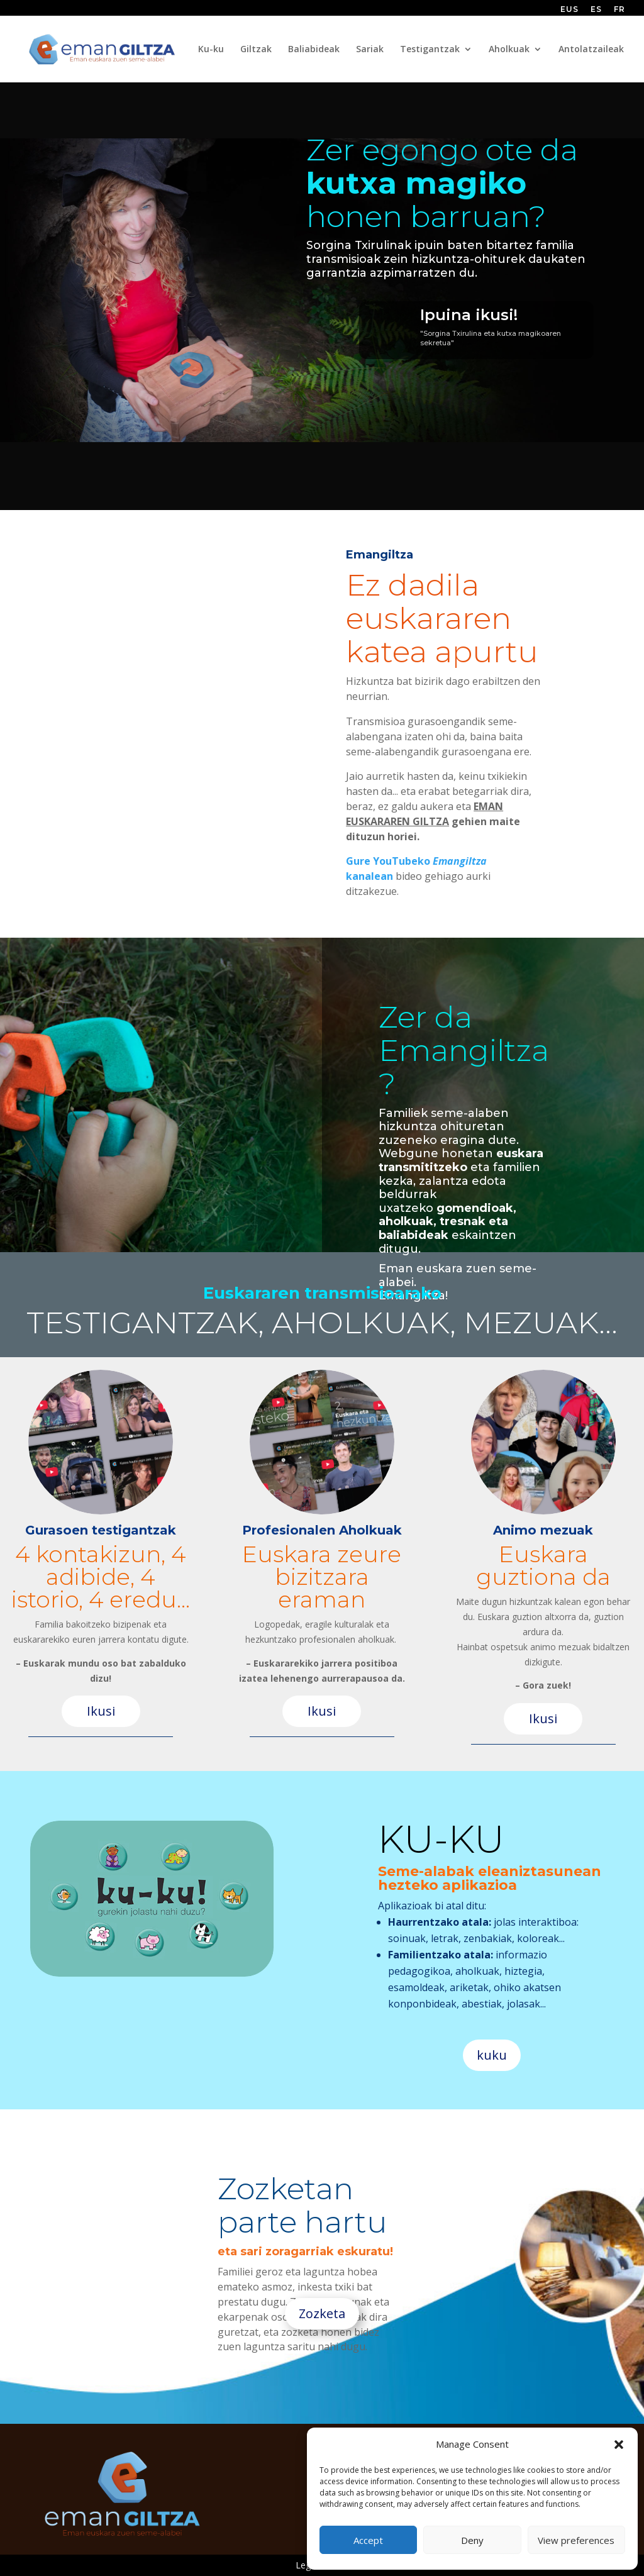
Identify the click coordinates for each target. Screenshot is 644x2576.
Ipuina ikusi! (469, 315)
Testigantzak (430, 50)
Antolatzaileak (591, 50)
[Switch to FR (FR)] (619, 12)
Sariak (370, 50)
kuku (492, 2054)
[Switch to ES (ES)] (596, 12)
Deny (472, 2540)
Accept (368, 2540)
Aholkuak (509, 50)
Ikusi (101, 1710)
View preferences (576, 2540)
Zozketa (322, 2313)
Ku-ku (211, 50)
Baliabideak (314, 50)
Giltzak (256, 50)
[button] (619, 2444)
